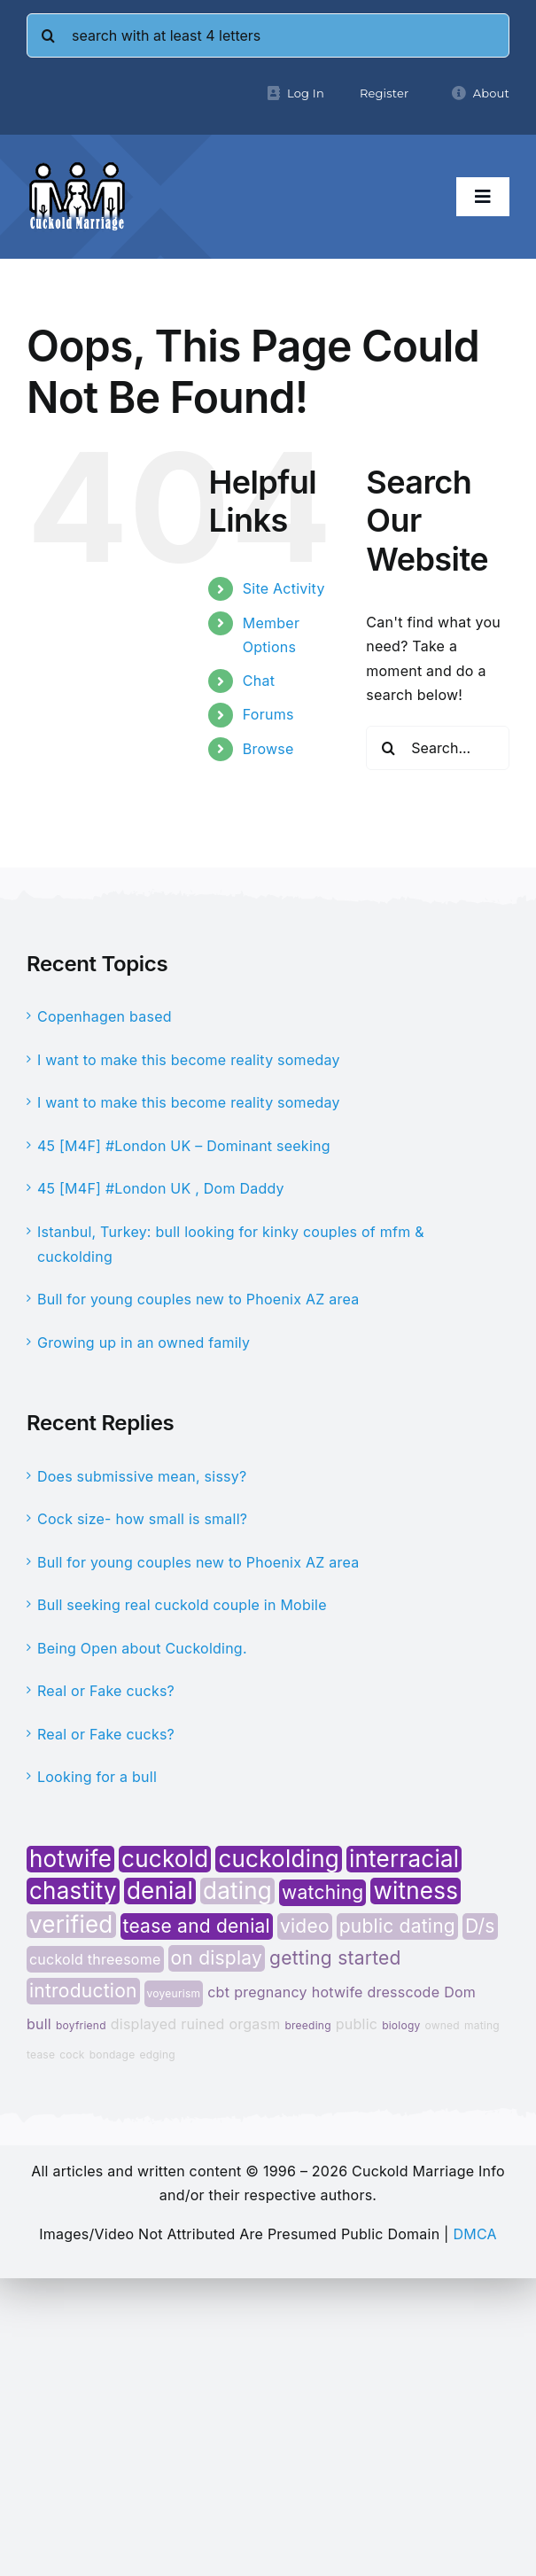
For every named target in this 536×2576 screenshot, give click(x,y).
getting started (335, 1958)
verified (71, 1924)
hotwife (70, 1859)
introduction (83, 1991)
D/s (480, 1926)
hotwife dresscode (376, 1992)
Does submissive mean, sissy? (141, 1476)
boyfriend (81, 2025)
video (305, 1926)
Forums (268, 714)
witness (415, 1891)
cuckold (164, 1859)
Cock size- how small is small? (142, 1519)
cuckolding (278, 1859)
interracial (404, 1859)
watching (322, 1892)
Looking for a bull (97, 1777)
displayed (144, 2024)
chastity (73, 1891)
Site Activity (284, 588)
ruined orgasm (230, 2024)
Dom (460, 1992)
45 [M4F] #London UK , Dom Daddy (160, 1188)
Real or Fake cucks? (106, 1691)
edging (157, 2054)
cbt (218, 1992)
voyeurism (174, 1993)
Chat (259, 680)
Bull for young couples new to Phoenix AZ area (198, 1299)
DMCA (474, 2234)
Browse (268, 749)
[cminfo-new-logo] (77, 168)
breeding (307, 2025)
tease (41, 2054)
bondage (112, 2054)
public (356, 2024)
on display (217, 1958)
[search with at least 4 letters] (268, 35)
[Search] (49, 35)
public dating (397, 1926)
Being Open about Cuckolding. (142, 1648)
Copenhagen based (104, 1016)
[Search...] (437, 748)
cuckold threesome (95, 1959)
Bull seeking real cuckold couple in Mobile (182, 1605)
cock (71, 2054)
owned (441, 2025)
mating (482, 2025)
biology (401, 2025)
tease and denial (196, 1926)
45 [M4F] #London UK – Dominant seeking (183, 1146)
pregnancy (270, 1992)
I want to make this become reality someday (188, 1060)
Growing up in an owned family (143, 1342)
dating (237, 1891)
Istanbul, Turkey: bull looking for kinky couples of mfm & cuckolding (230, 1244)
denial (160, 1891)
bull (39, 2024)
